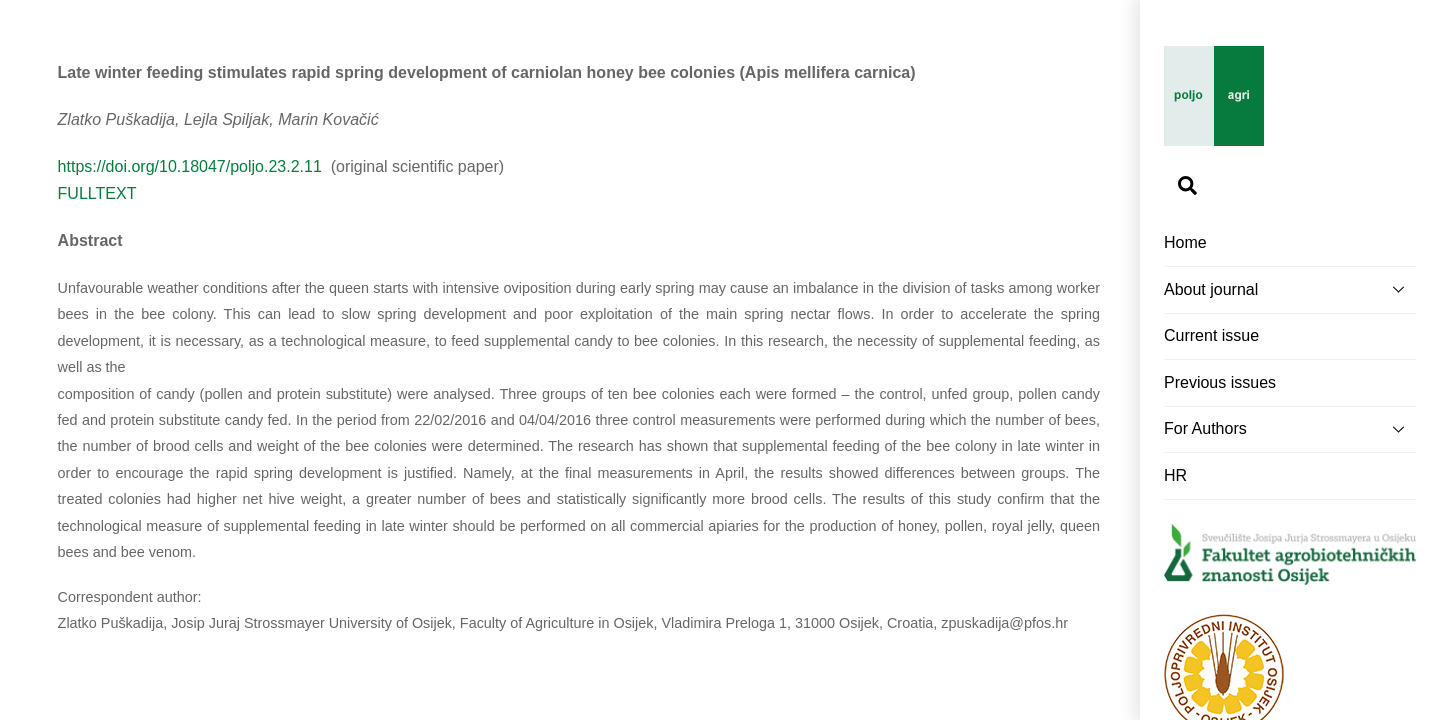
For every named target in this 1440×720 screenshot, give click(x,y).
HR (1175, 475)
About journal (1290, 289)
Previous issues (1220, 382)
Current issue (1211, 335)
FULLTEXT (97, 193)
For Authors (1290, 429)
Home (1185, 242)
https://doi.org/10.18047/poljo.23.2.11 (192, 166)
